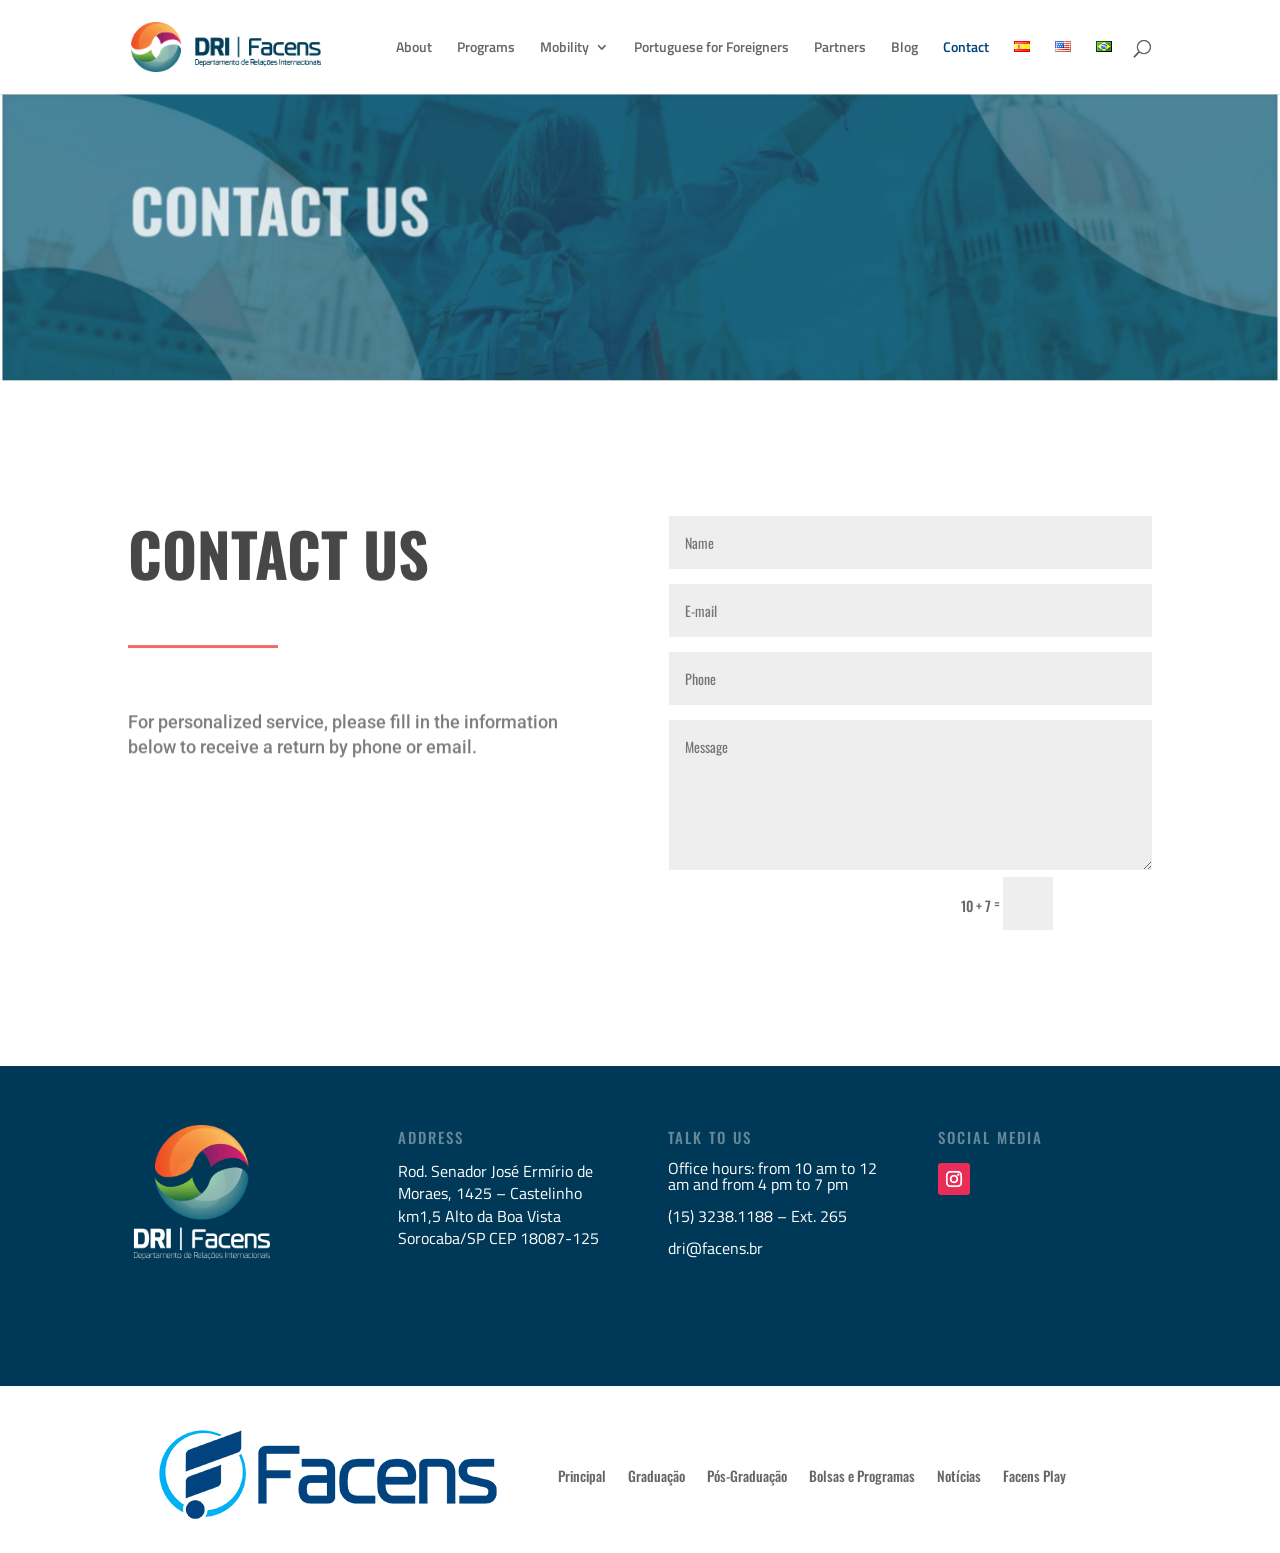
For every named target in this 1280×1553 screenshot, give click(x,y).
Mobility (564, 48)
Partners (840, 48)
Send (1111, 904)
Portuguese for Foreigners (711, 48)
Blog (904, 48)
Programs (486, 48)
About (414, 48)
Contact (966, 48)
